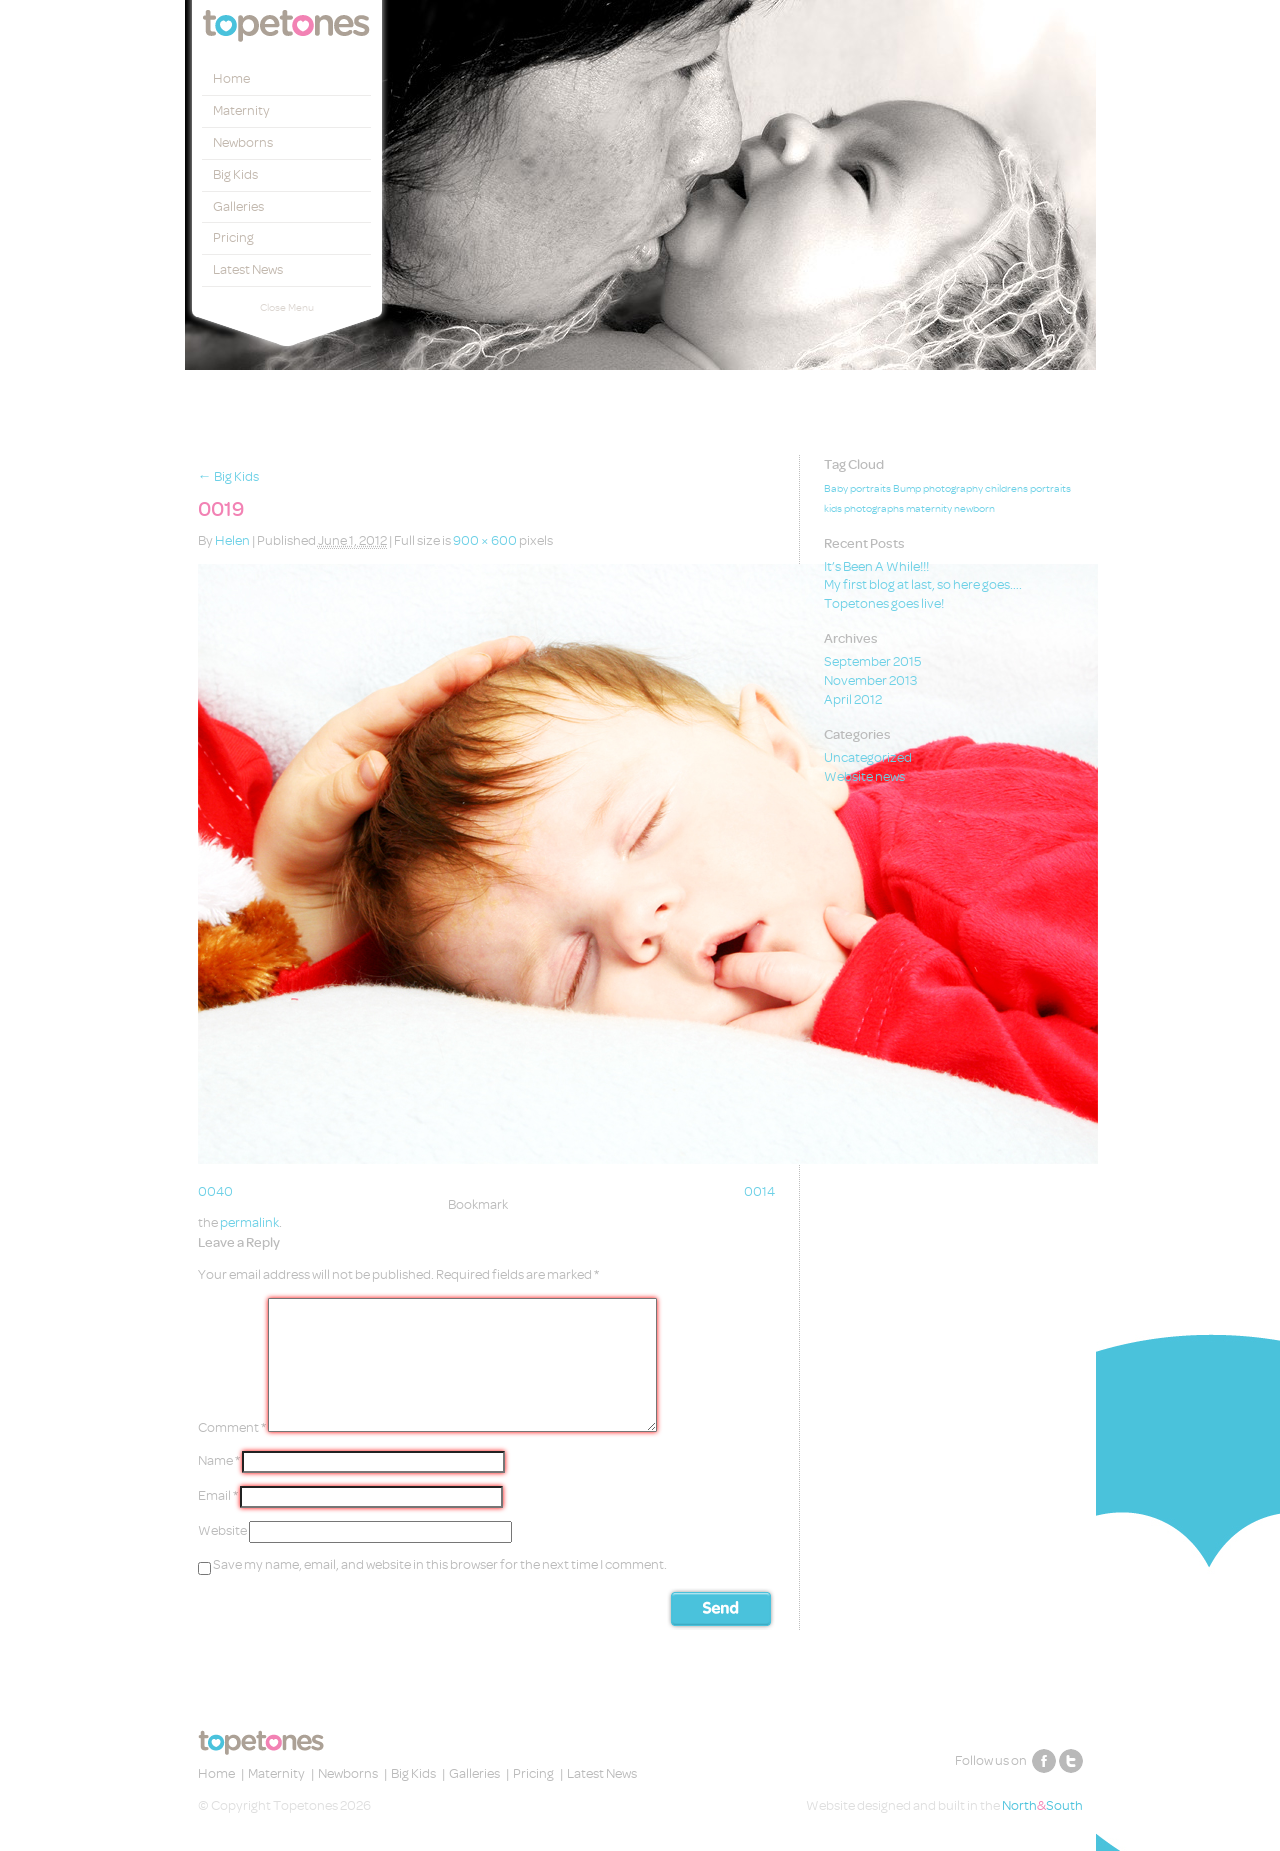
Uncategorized (868, 757)
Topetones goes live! (884, 603)
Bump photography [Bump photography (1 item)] (938, 489)
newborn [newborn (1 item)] (974, 509)
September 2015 (872, 661)
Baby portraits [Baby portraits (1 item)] (857, 489)
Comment (232, 1427)
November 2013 (870, 680)
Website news (864, 776)
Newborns (243, 142)
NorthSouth (1042, 1805)
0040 (215, 1191)
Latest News (248, 269)
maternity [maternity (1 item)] (929, 509)
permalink (249, 1222)
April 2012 (853, 699)
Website (222, 1530)
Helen (232, 540)
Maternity (241, 110)
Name (219, 1460)
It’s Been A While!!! (876, 566)
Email (218, 1495)
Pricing (233, 237)
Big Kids (235, 174)
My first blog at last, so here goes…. (923, 584)
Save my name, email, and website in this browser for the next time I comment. (440, 1564)
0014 (759, 1191)
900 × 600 (485, 540)
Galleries (238, 206)
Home (231, 78)
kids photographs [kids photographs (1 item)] (864, 509)
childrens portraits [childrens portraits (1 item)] (1028, 489)
